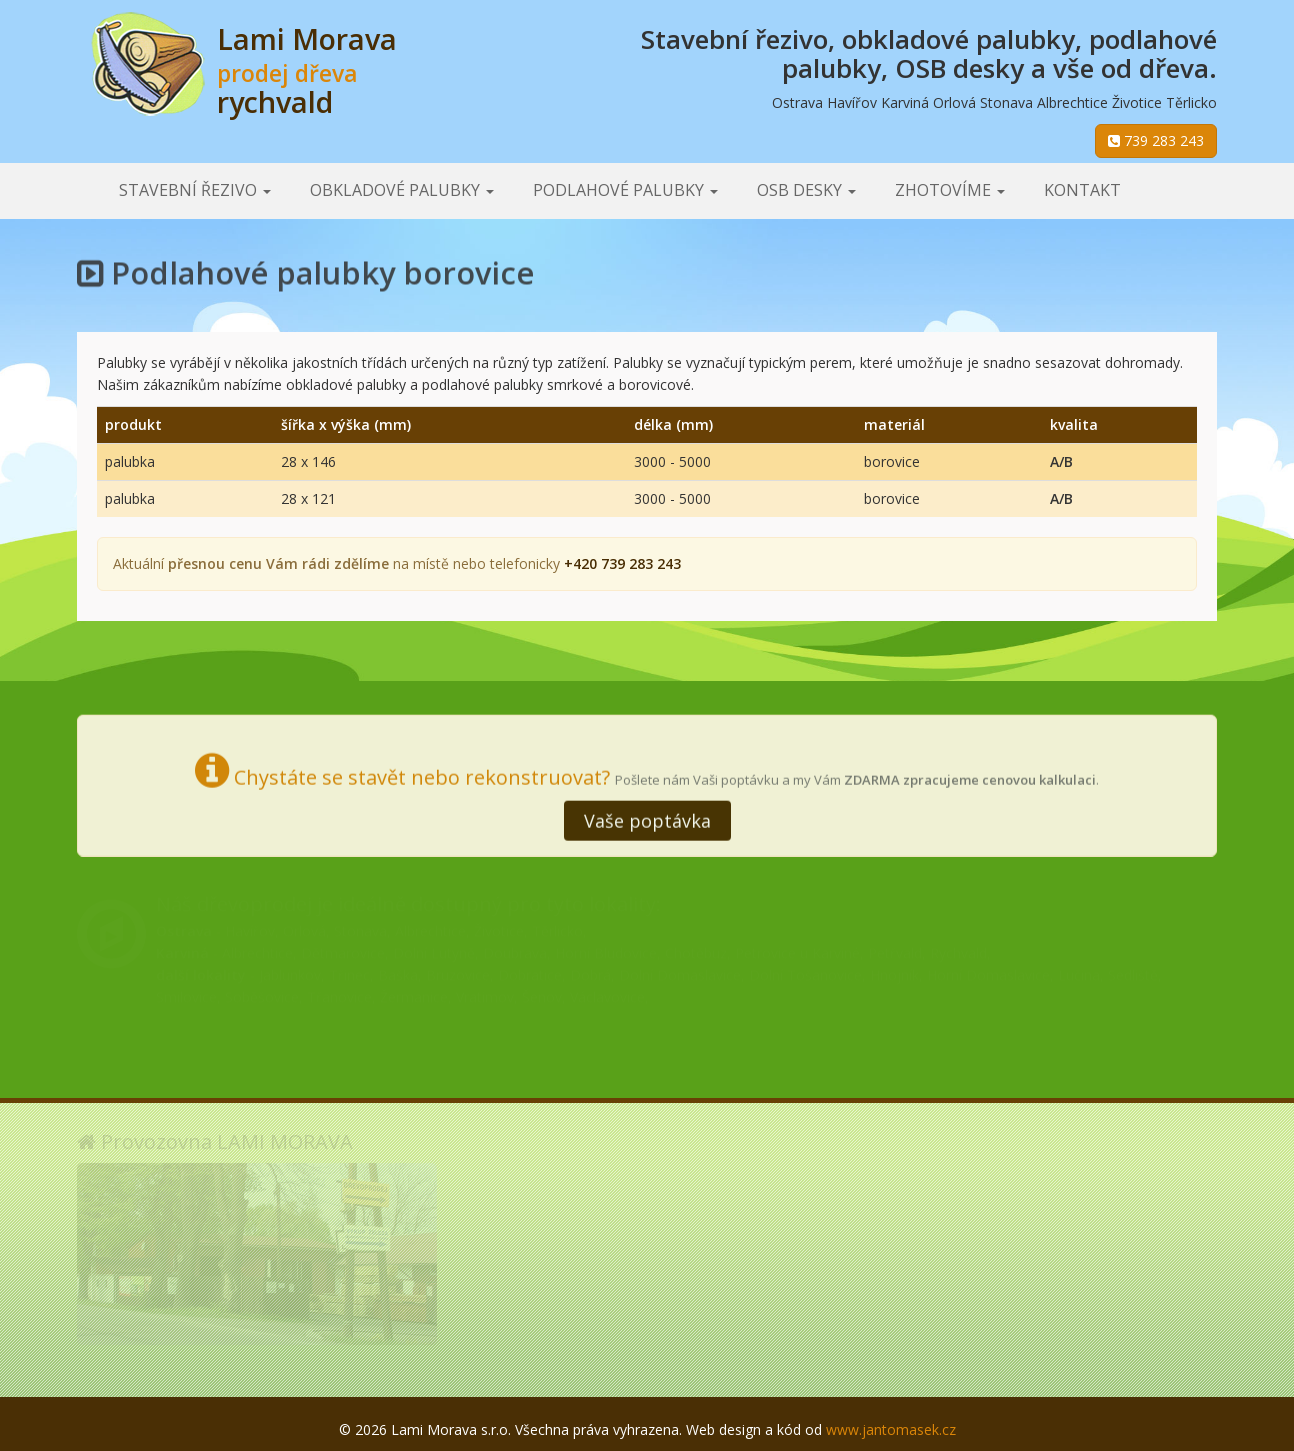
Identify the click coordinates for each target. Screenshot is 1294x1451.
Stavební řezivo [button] (195, 190)
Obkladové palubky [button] (402, 190)
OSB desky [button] (806, 190)
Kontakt (1082, 190)
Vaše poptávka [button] (647, 818)
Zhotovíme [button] (950, 190)
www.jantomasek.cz (891, 1429)
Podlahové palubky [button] (625, 190)
